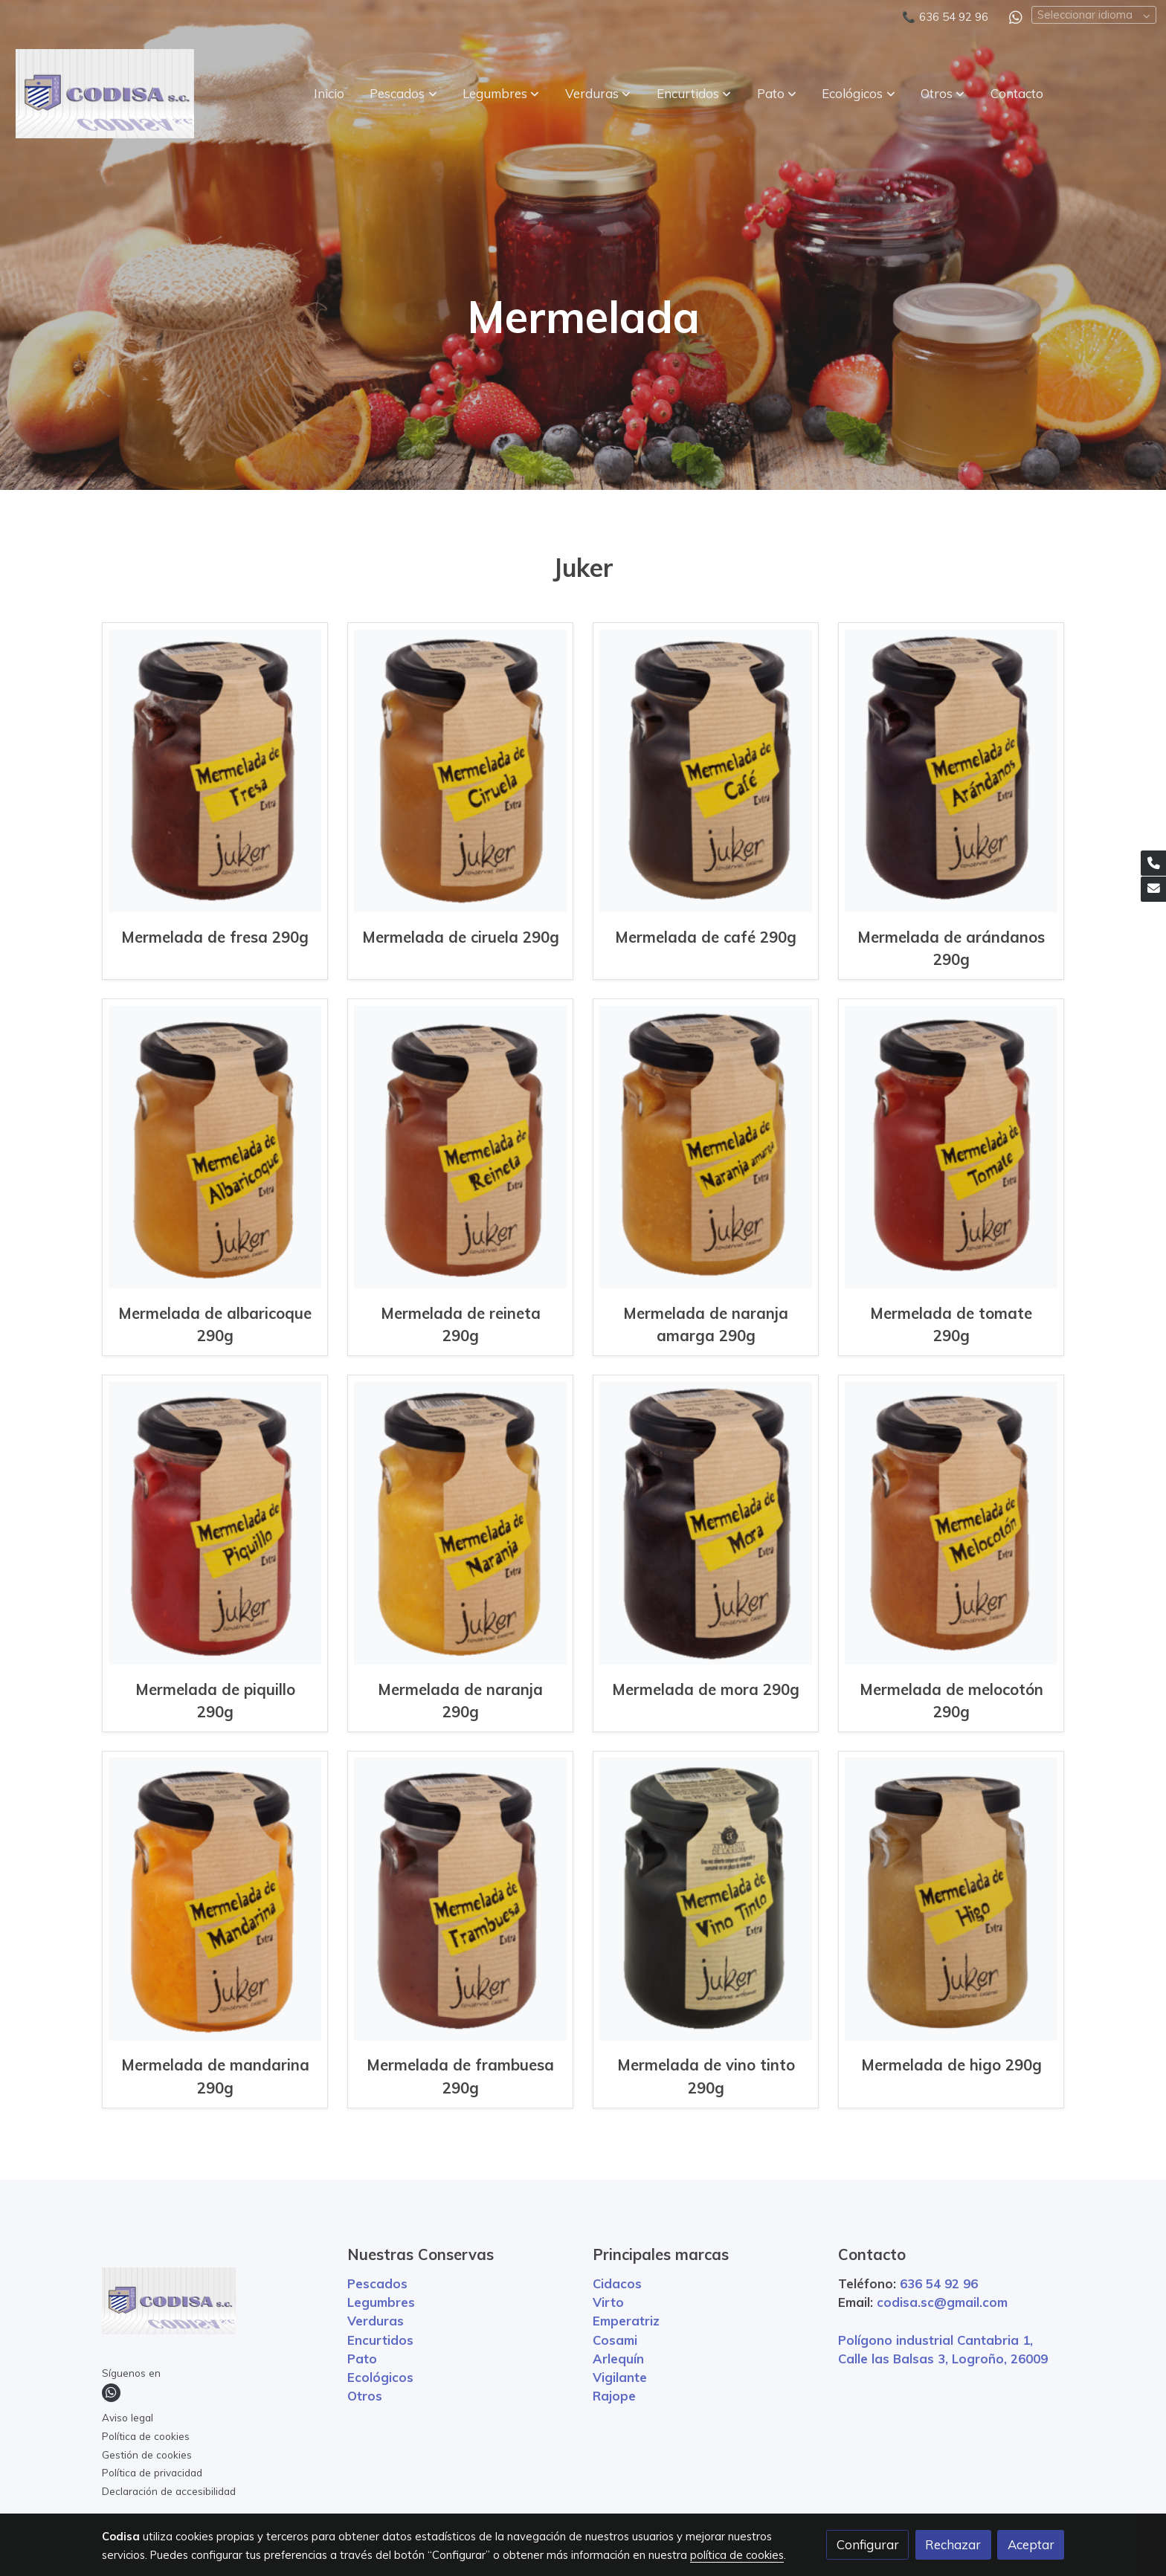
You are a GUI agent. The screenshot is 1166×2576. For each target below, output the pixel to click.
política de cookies (737, 2555)
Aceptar (1031, 2544)
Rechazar (953, 2544)
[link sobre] (215, 2304)
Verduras (375, 2320)
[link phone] (1153, 863)
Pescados (377, 2283)
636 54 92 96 (953, 17)
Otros (364, 2396)
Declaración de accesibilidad (169, 2491)
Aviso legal (127, 2417)
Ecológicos (380, 2377)
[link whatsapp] (1015, 16)
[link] (105, 93)
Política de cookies (146, 2436)
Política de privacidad (152, 2472)
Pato (362, 2358)
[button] (404, 93)
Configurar (868, 2544)
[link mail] (1153, 889)
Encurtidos (380, 2340)
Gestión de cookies (147, 2454)
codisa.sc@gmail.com (942, 2302)
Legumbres (381, 2302)
